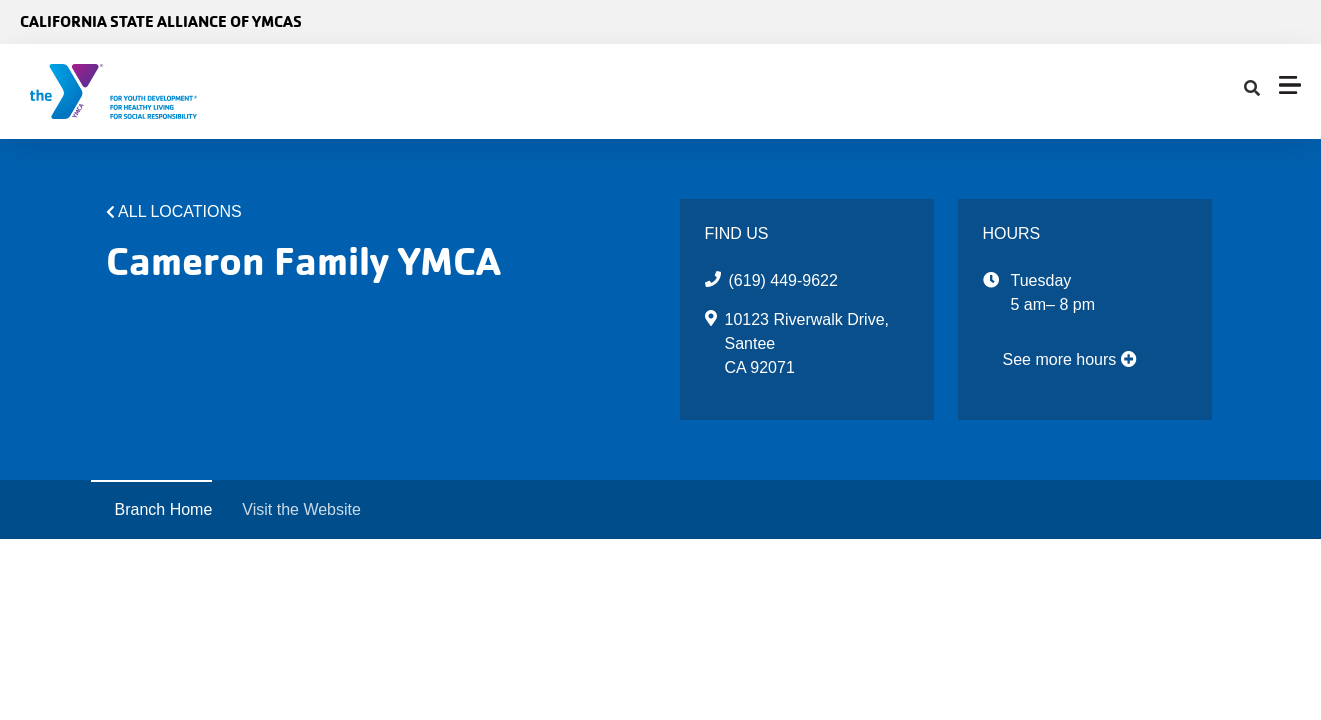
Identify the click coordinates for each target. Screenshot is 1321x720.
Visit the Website (301, 509)
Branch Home (164, 509)
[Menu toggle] (1290, 85)
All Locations (180, 211)
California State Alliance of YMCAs (161, 21)
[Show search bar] (1252, 89)
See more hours (1070, 359)
